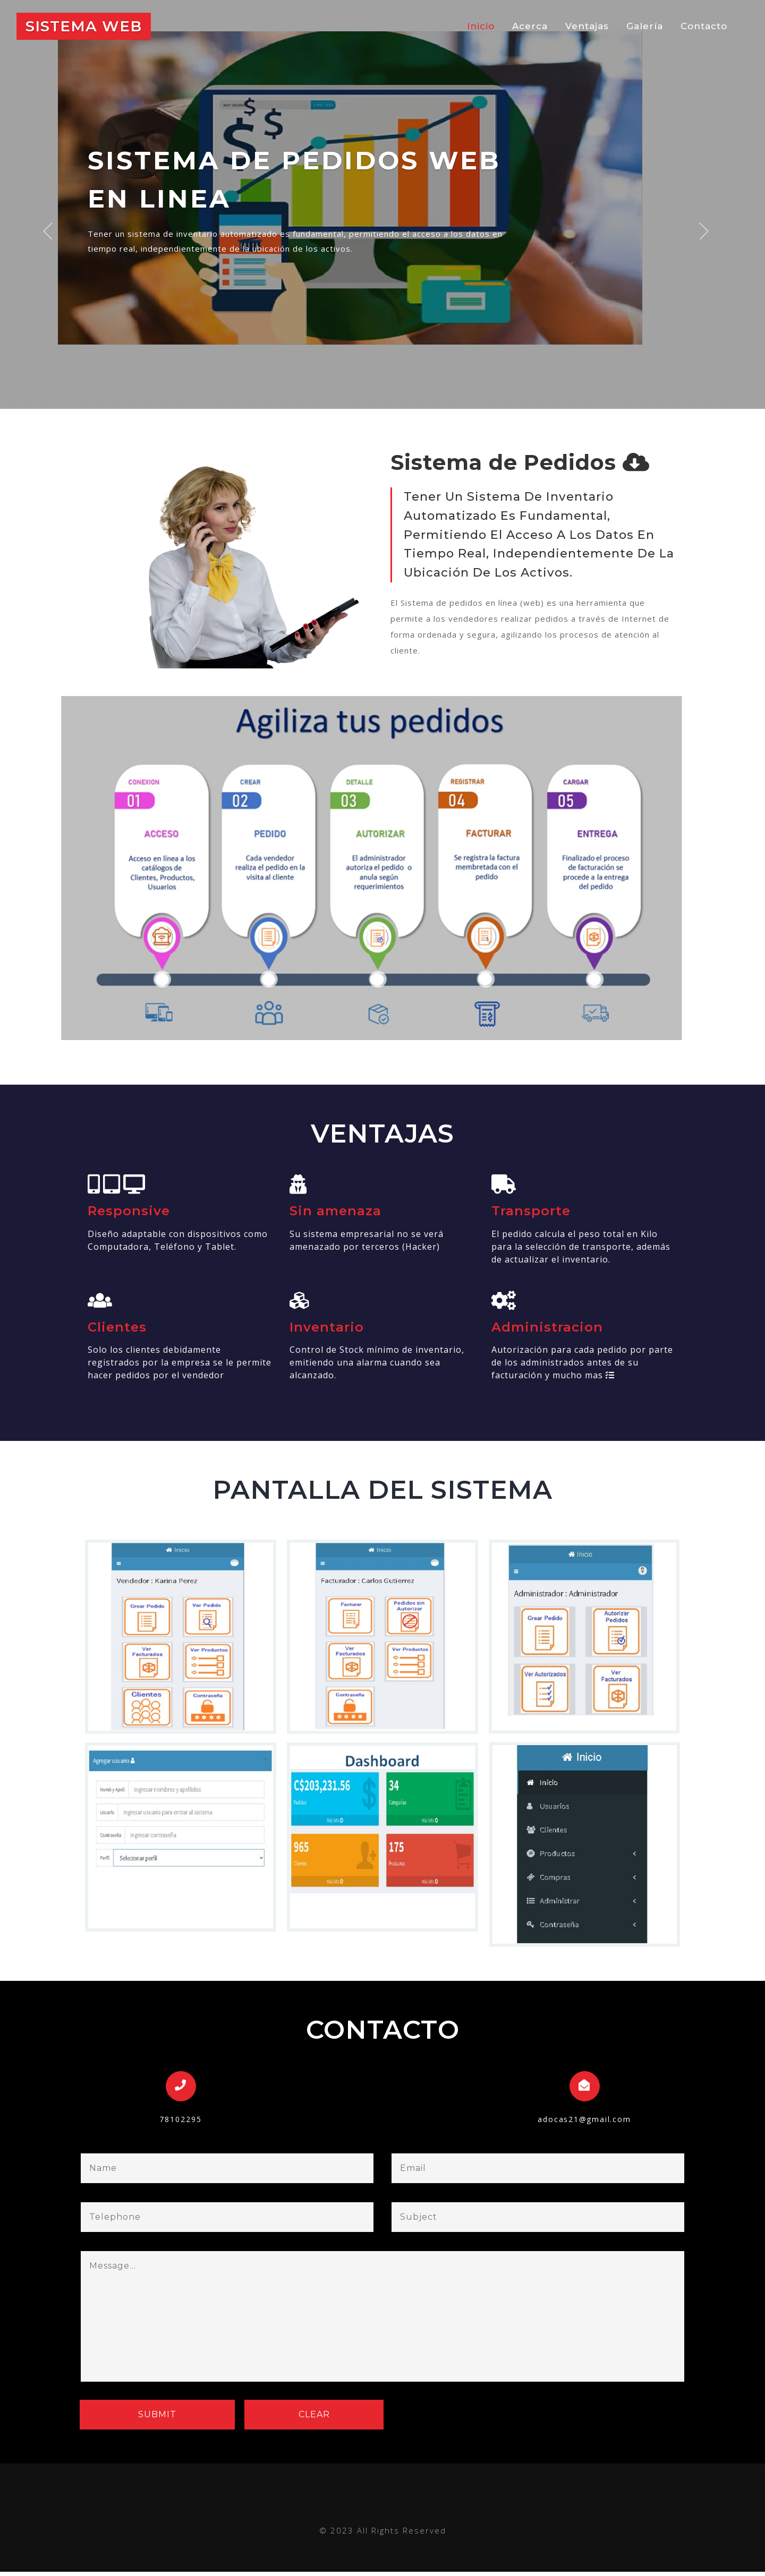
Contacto (704, 27)
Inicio (484, 26)
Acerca (530, 27)
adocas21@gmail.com (584, 2123)
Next (712, 216)
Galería (644, 27)
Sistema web (89, 27)
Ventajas (587, 27)
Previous (54, 216)
